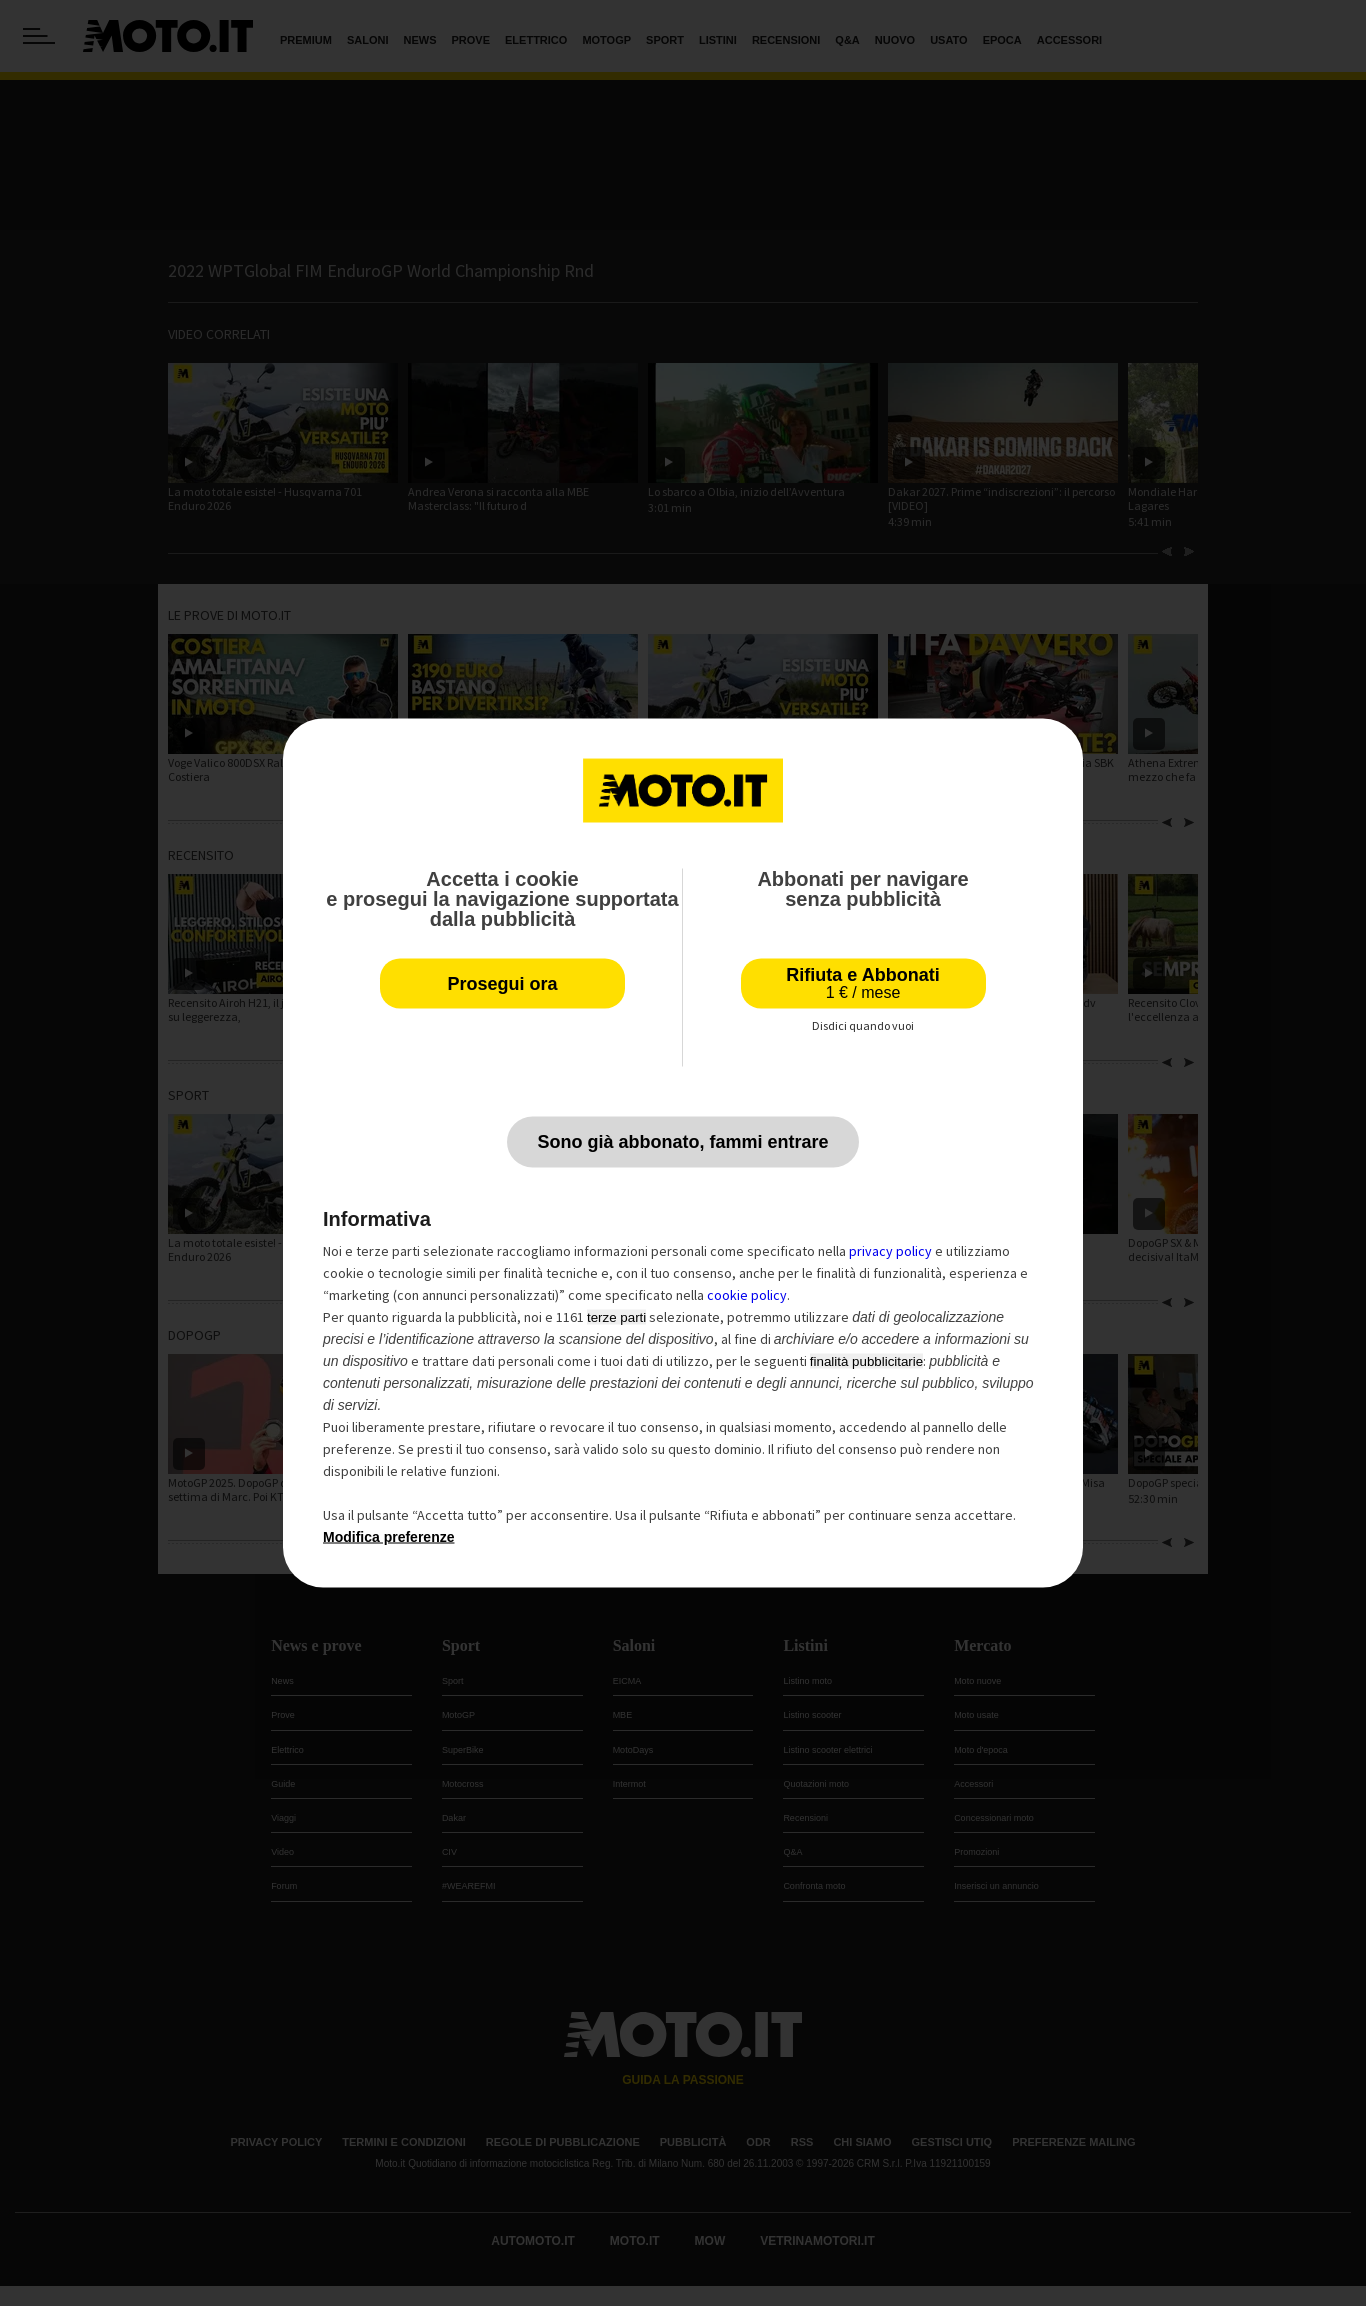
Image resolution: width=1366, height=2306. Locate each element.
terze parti (616, 1317)
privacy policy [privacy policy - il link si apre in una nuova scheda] (890, 1251)
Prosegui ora (502, 984)
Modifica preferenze (388, 1537)
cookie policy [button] (747, 1295)
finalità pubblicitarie (866, 1361)
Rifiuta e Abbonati (862, 983)
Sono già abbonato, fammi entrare (682, 1142)
